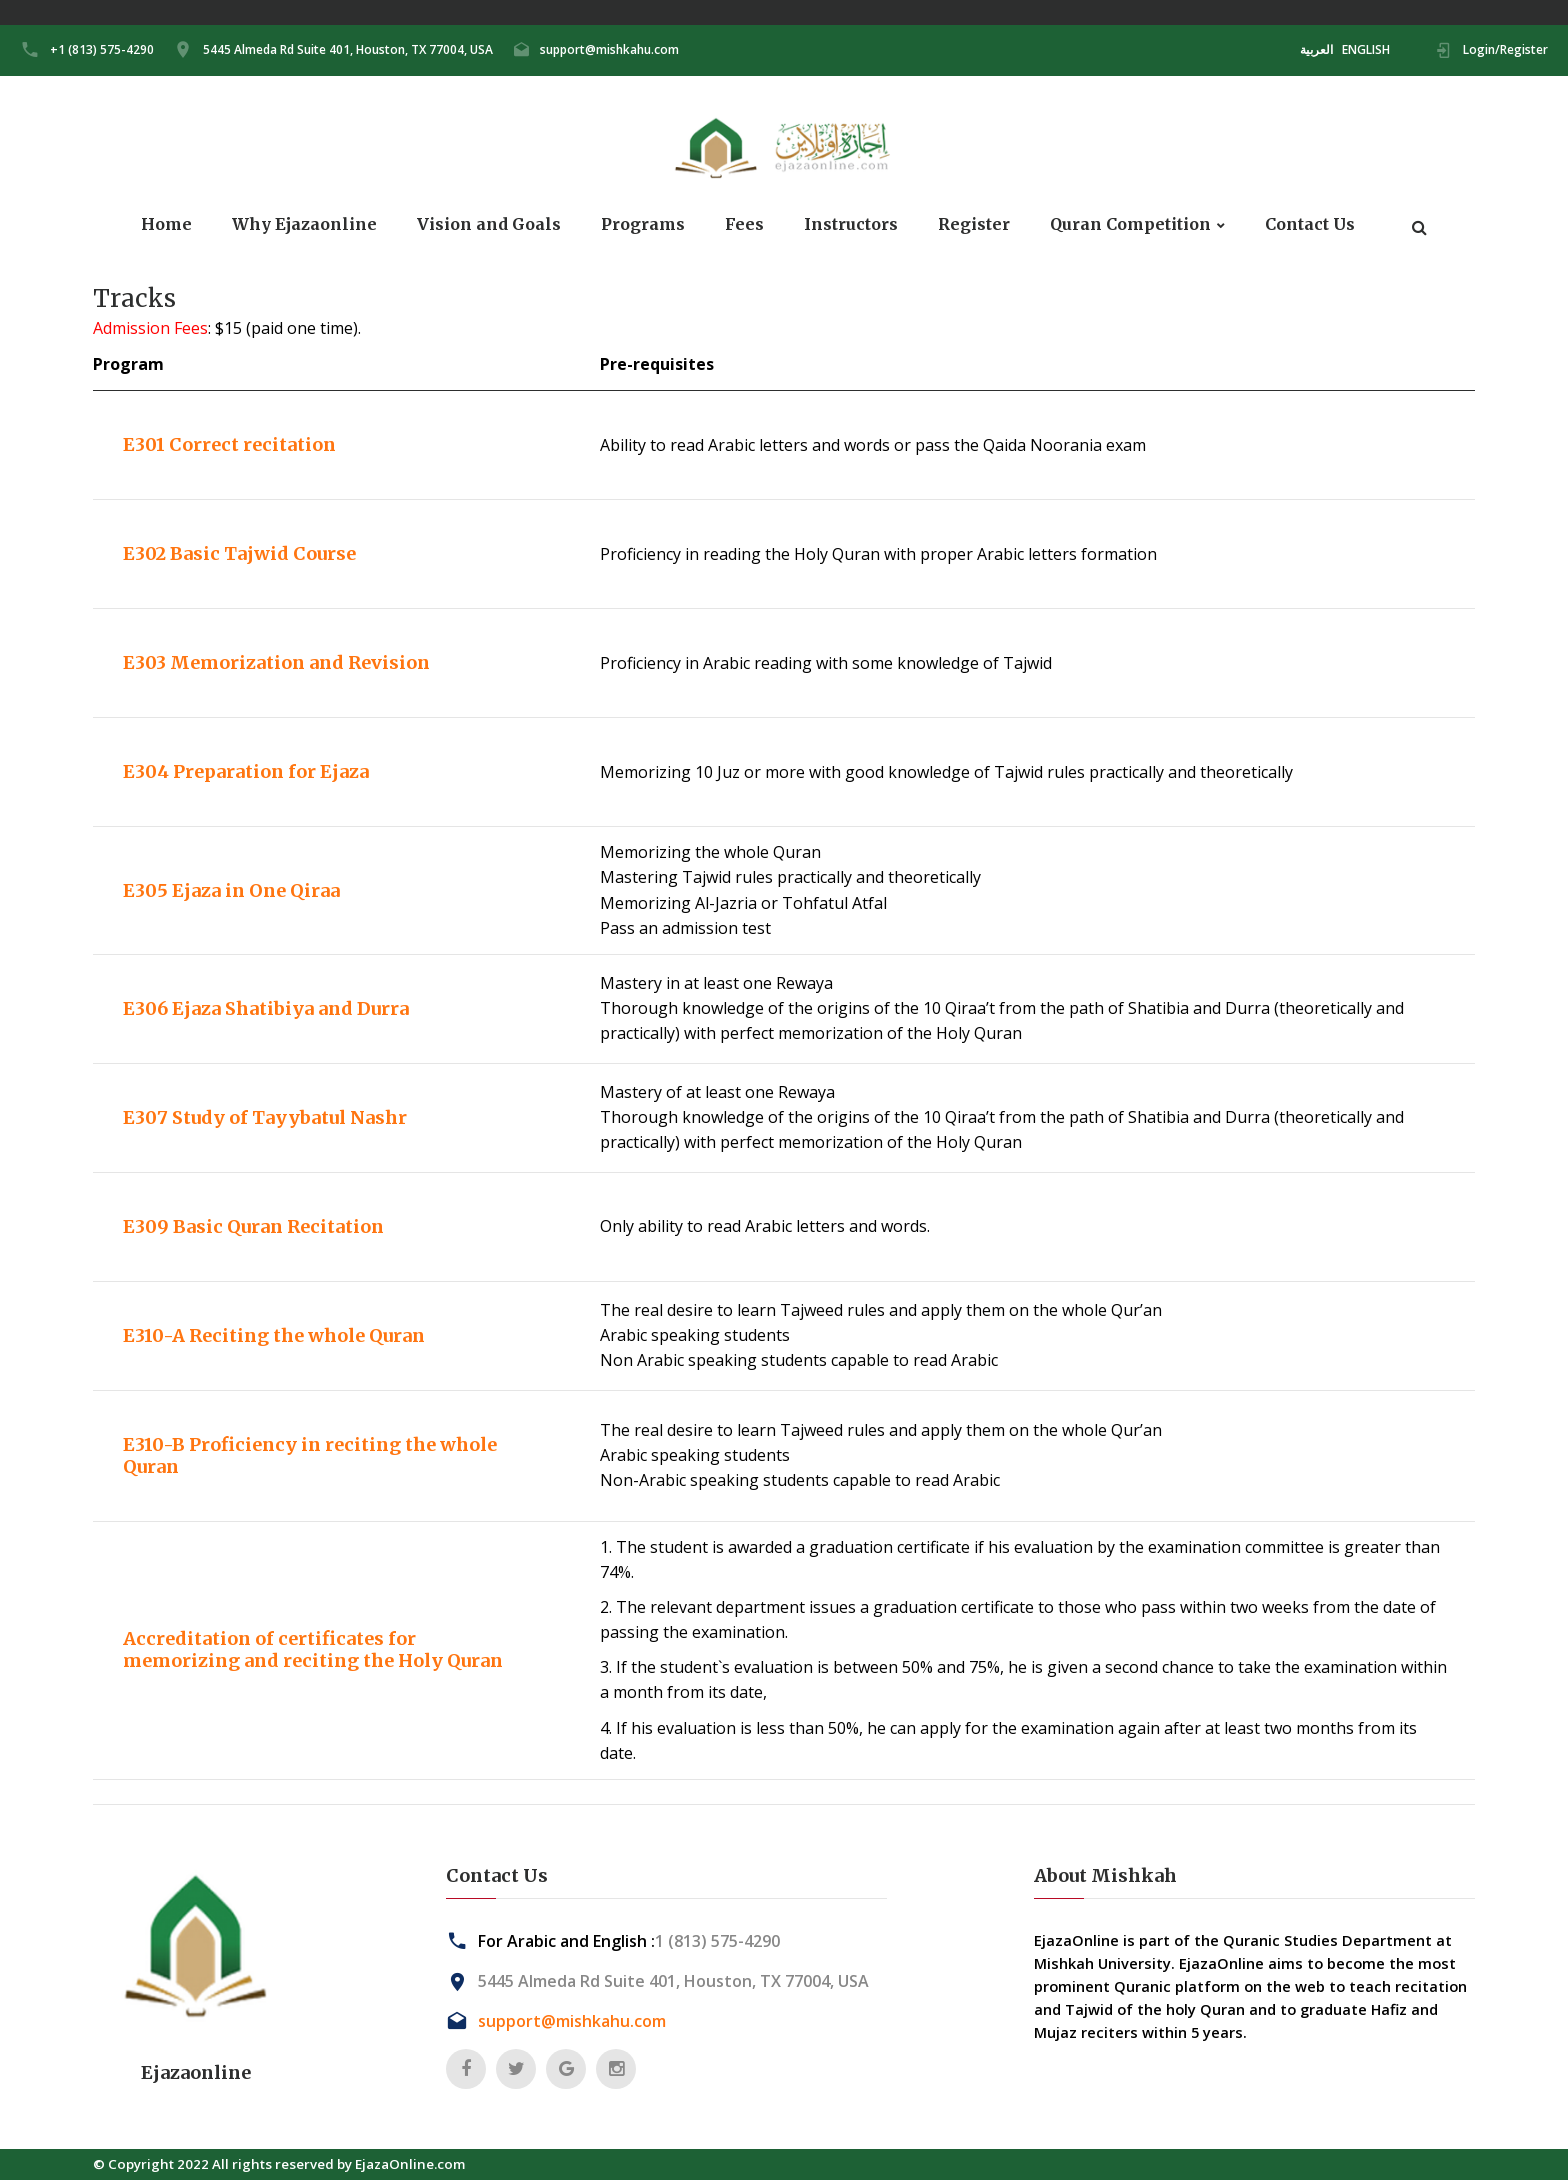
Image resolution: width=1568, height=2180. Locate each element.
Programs (643, 224)
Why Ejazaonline (304, 224)
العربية (1316, 49)
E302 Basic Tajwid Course (239, 553)
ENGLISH (1366, 49)
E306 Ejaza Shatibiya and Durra (266, 1008)
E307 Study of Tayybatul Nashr (265, 1117)
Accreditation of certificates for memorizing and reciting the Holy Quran (313, 1649)
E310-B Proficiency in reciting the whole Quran (310, 1455)
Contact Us (1310, 224)
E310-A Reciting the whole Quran (274, 1335)
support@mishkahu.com (609, 49)
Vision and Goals (489, 224)
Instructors (851, 224)
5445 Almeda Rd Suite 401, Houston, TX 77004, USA (348, 49)
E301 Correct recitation (229, 444)
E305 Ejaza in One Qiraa (231, 890)
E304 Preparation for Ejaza (246, 771)
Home (166, 224)
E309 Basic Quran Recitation (253, 1226)
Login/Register (1505, 49)
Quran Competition (1130, 224)
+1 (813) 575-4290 (102, 49)
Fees (744, 224)
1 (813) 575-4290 (717, 1941)
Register (974, 224)
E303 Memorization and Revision (276, 662)
